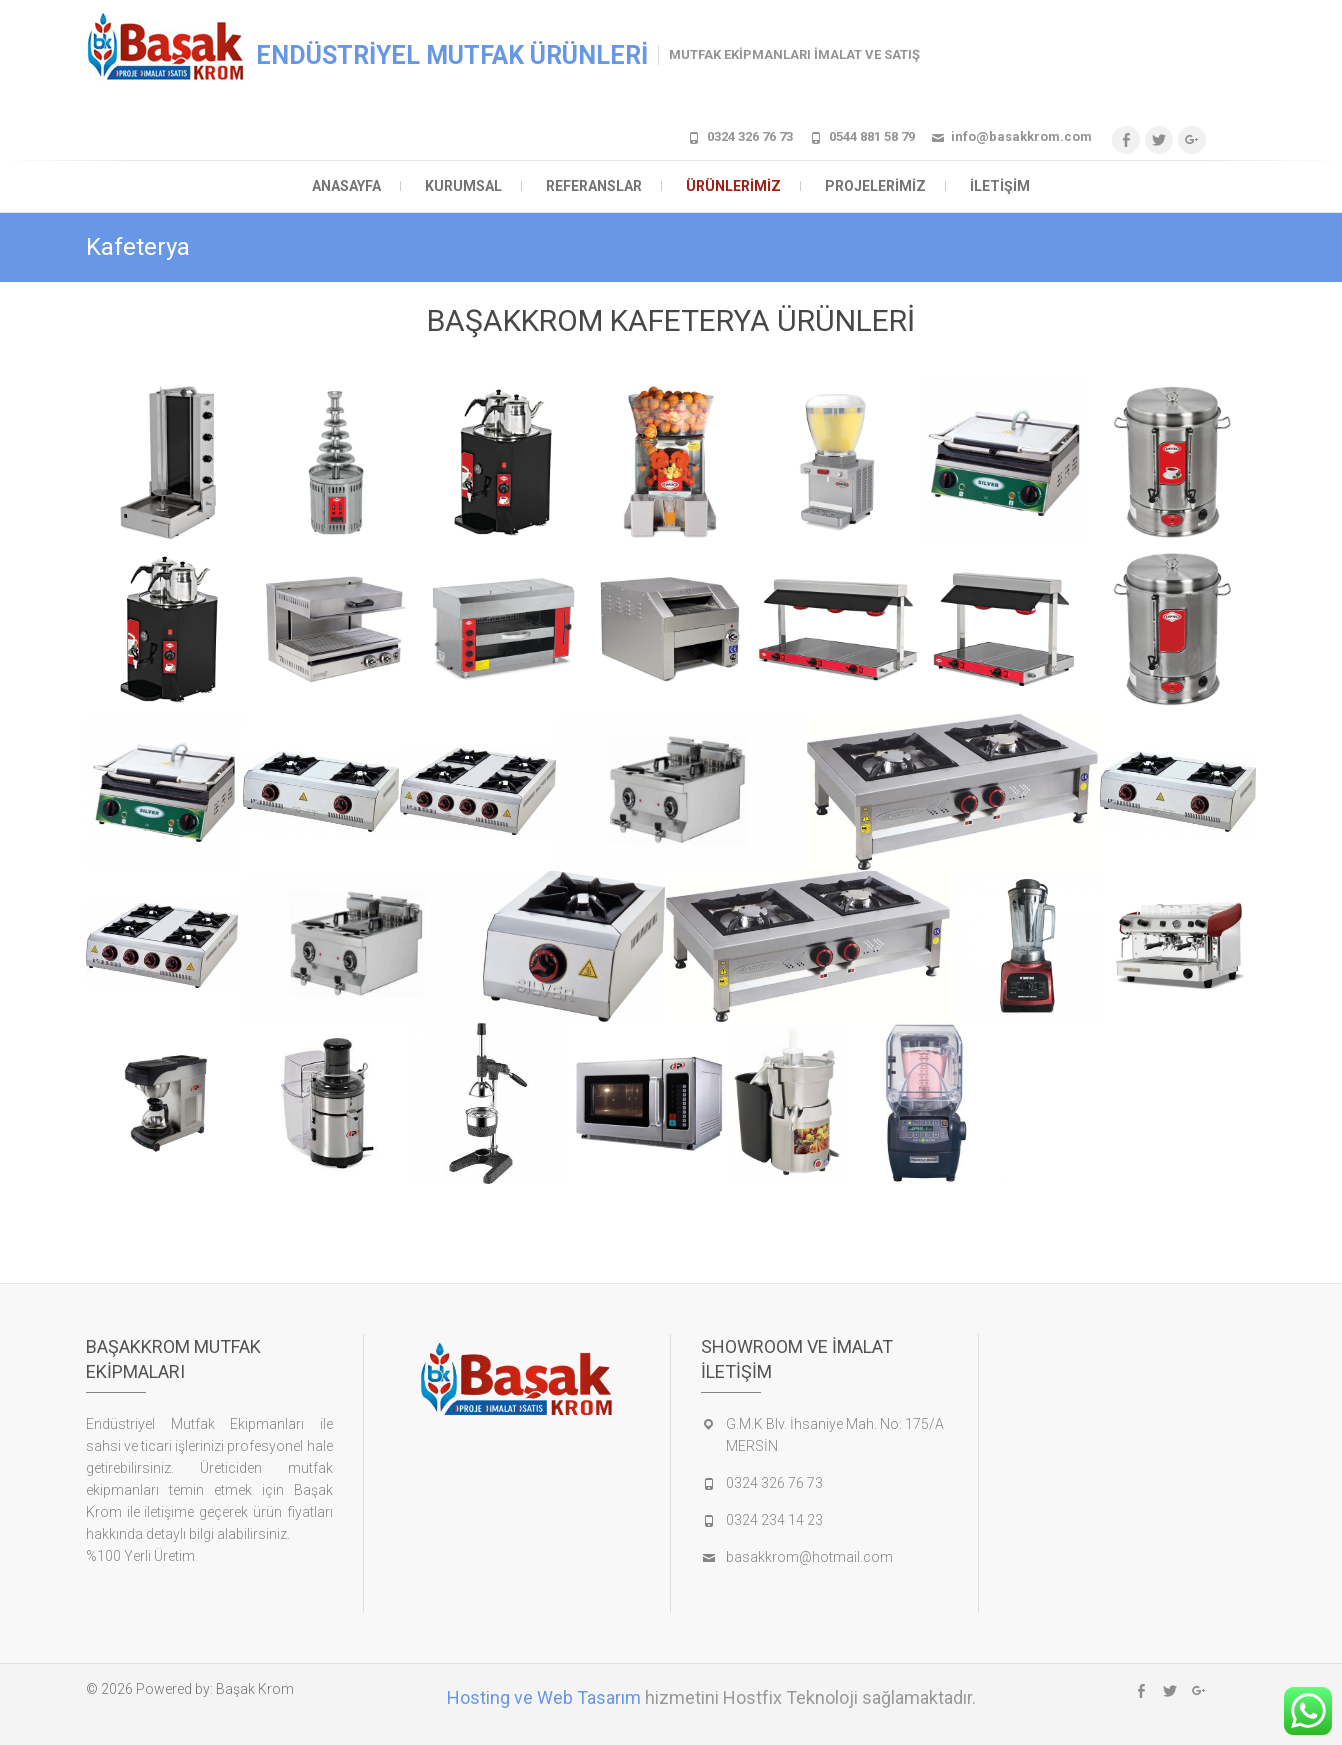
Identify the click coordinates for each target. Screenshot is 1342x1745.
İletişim (1000, 186)
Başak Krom (255, 1689)
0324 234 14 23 (774, 1520)
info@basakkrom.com (1021, 136)
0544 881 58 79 (872, 136)
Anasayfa (346, 186)
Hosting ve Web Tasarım (544, 1697)
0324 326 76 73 (750, 136)
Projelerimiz (875, 186)
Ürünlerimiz (733, 186)
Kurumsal (463, 186)
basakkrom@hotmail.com (809, 1557)
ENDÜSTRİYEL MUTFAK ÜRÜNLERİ (452, 55)
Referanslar (594, 186)
